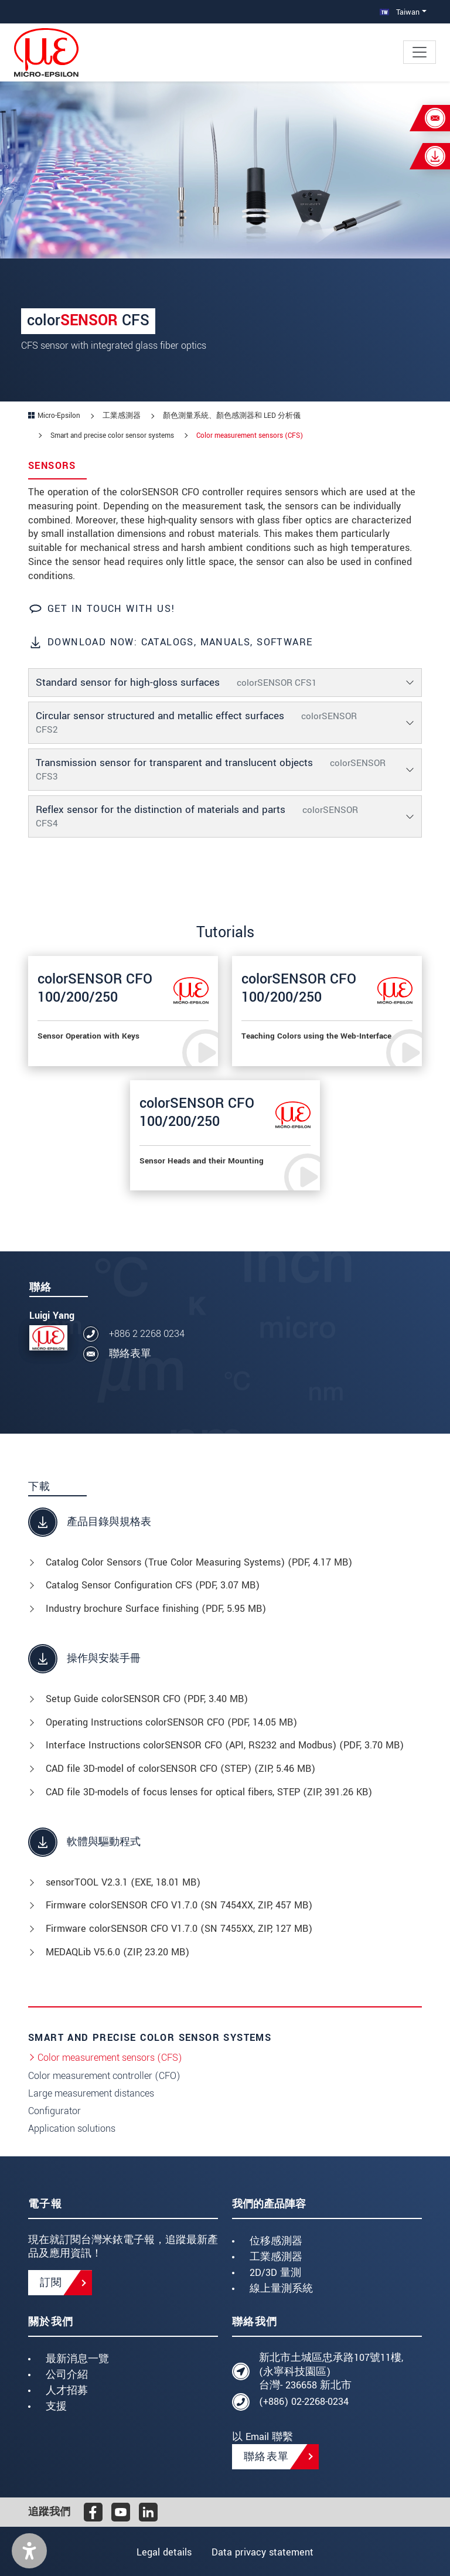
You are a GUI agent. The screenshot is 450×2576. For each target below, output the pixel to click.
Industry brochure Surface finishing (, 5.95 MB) (156, 1608)
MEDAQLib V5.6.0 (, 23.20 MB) (117, 1952)
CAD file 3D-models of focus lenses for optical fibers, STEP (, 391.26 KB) (209, 1792)
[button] (29, 2550)
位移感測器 (276, 2241)
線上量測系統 (281, 2288)
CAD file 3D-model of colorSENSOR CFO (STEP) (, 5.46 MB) (180, 1768)
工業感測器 (276, 2257)
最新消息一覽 (77, 2359)
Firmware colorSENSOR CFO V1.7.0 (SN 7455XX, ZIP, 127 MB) (179, 1928)
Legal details (162, 2552)
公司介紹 (67, 2375)
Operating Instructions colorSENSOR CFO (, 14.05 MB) (171, 1722)
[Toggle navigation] (419, 52)
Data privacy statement (264, 2552)
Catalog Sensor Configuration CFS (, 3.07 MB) (153, 1585)
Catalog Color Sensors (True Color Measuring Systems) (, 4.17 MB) (199, 1562)
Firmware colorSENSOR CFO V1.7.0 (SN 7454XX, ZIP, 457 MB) (179, 1905)
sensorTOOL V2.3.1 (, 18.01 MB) (123, 1882)
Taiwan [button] (400, 12)
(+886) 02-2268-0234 (304, 2401)
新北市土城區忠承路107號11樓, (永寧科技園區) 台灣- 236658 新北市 (331, 2372)
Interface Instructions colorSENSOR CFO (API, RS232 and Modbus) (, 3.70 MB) (225, 1745)
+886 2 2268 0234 (147, 1333)
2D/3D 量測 (275, 2273)
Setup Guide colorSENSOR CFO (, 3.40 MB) (147, 1699)
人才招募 (67, 2390)
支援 (56, 2406)
